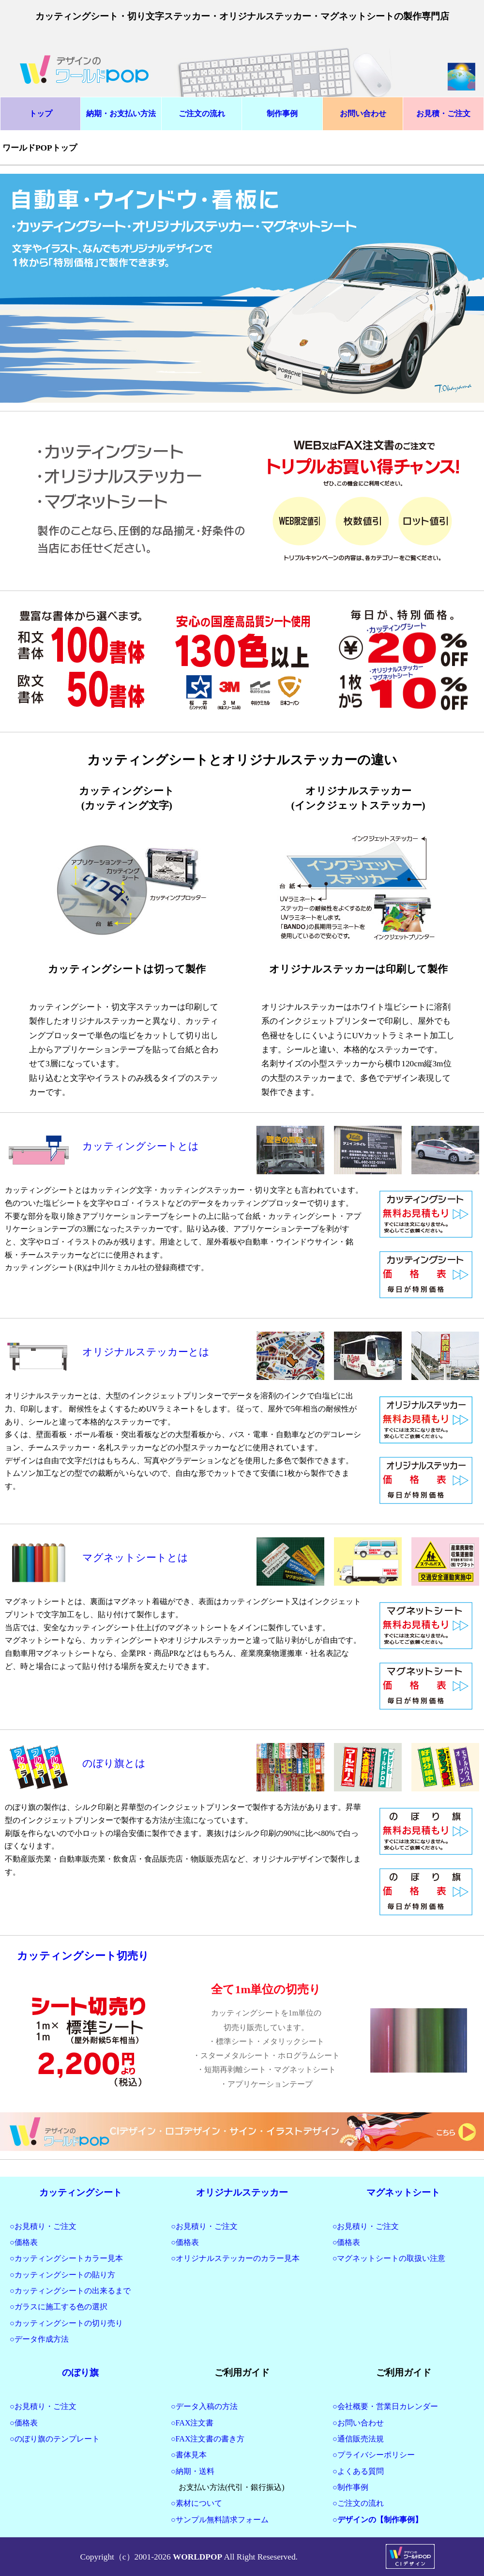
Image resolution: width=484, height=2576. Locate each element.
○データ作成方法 (39, 2339)
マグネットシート (403, 2192)
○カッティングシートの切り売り (66, 2323)
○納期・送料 (192, 2471)
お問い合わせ (363, 113)
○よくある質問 (358, 2471)
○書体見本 (189, 2455)
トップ (40, 113)
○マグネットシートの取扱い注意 (389, 2258)
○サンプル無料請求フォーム (220, 2519)
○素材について (196, 2503)
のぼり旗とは (114, 1763)
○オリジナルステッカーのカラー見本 (235, 2258)
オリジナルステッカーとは (146, 1352)
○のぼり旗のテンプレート (55, 2439)
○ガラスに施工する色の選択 (58, 2307)
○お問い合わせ (358, 2423)
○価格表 (24, 2242)
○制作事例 (350, 2487)
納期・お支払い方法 (121, 113)
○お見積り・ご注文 (43, 2226)
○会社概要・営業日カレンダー (385, 2406)
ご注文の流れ (202, 113)
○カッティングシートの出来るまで (70, 2291)
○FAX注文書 (192, 2423)
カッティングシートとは (140, 1146)
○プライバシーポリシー (374, 2455)
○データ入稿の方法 (204, 2406)
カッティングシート (80, 2192)
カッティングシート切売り (83, 1956)
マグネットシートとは (135, 1557)
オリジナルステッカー (242, 2192)
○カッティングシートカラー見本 (66, 2258)
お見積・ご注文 (443, 113)
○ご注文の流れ (358, 2503)
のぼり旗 (80, 2372)
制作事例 (282, 113)
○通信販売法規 (358, 2439)
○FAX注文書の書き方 (207, 2439)
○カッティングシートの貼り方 (62, 2275)
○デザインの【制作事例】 (378, 2519)
